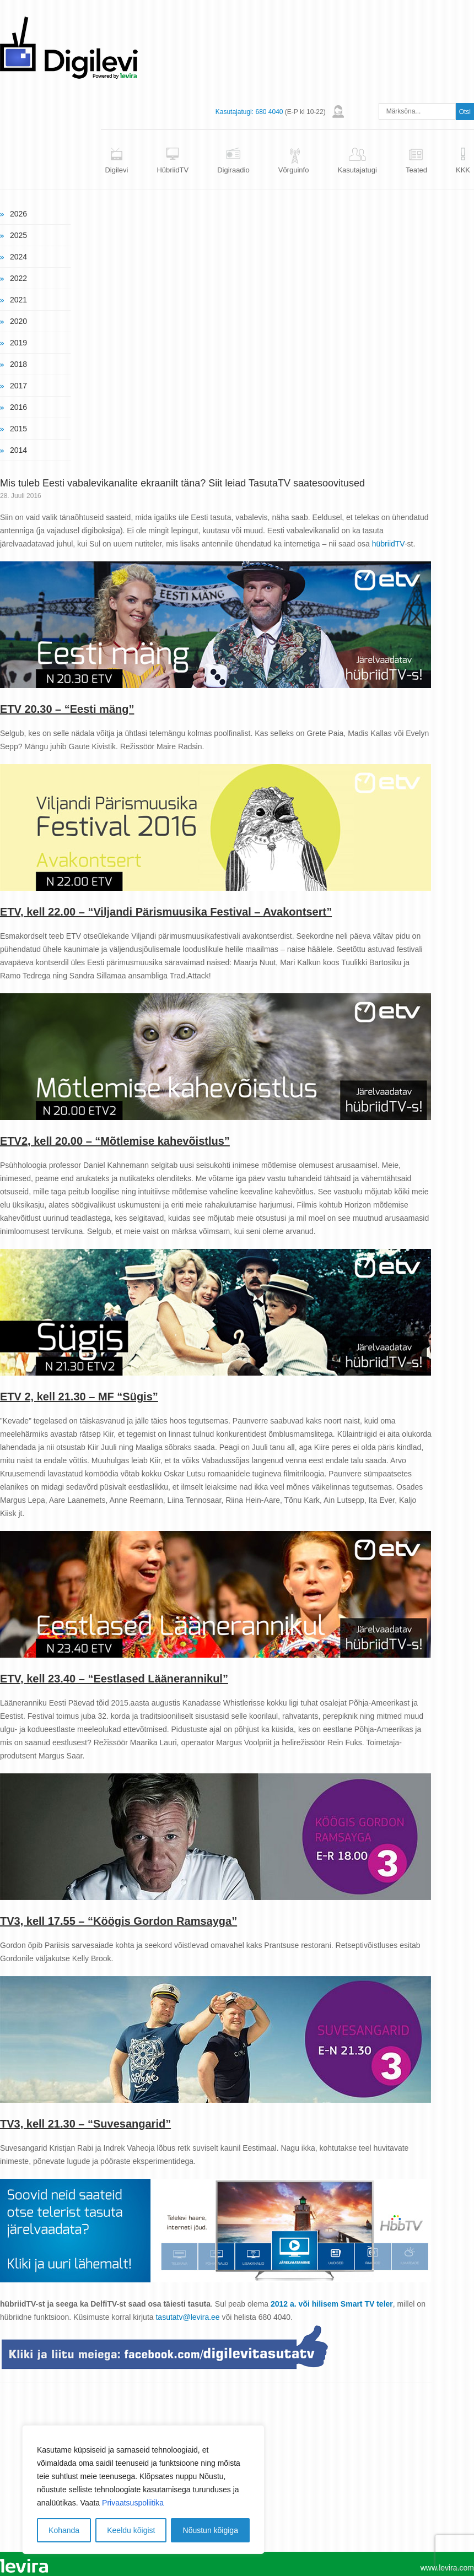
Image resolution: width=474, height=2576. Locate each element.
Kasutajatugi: (235, 112)
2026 (18, 213)
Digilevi (116, 170)
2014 (18, 450)
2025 (18, 235)
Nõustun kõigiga (210, 2530)
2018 (18, 364)
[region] (143, 2489)
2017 (18, 385)
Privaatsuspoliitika (133, 2502)
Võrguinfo (293, 170)
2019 (18, 342)
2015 (18, 428)
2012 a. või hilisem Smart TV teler (332, 2303)
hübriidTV (388, 543)
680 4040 (269, 112)
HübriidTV (172, 170)
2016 (18, 407)
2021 (18, 299)
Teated (416, 170)
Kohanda (64, 2530)
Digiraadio (233, 170)
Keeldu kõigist (131, 2530)
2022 (18, 278)
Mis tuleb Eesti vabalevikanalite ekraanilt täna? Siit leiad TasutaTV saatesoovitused (182, 483)
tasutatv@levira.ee (187, 2317)
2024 (18, 256)
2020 (18, 321)
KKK (463, 170)
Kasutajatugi (357, 170)
